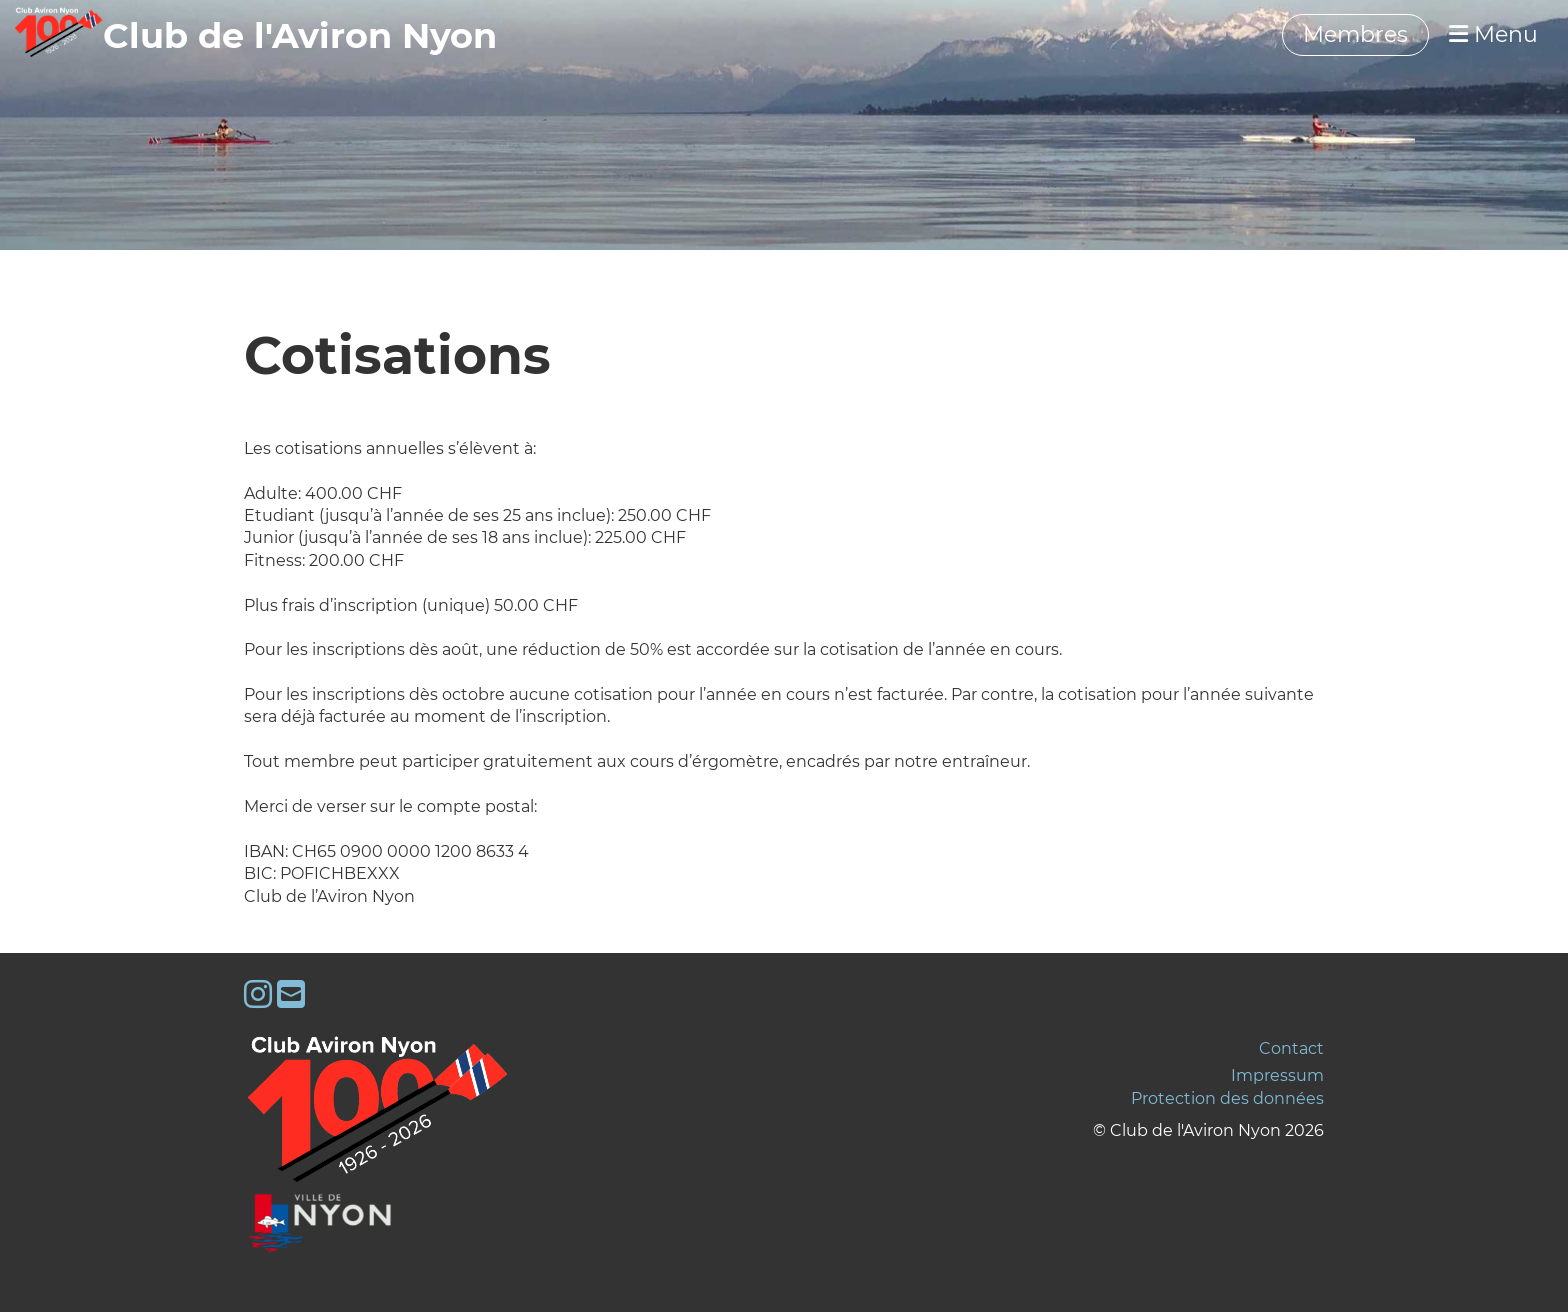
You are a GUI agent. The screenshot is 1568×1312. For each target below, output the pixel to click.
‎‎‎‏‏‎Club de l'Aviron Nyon (300, 35)
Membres (1355, 34)
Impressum (1277, 1075)
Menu (1493, 34)
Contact (1291, 1048)
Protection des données (1227, 1098)
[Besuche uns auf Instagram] (258, 994)
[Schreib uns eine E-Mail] (291, 994)
